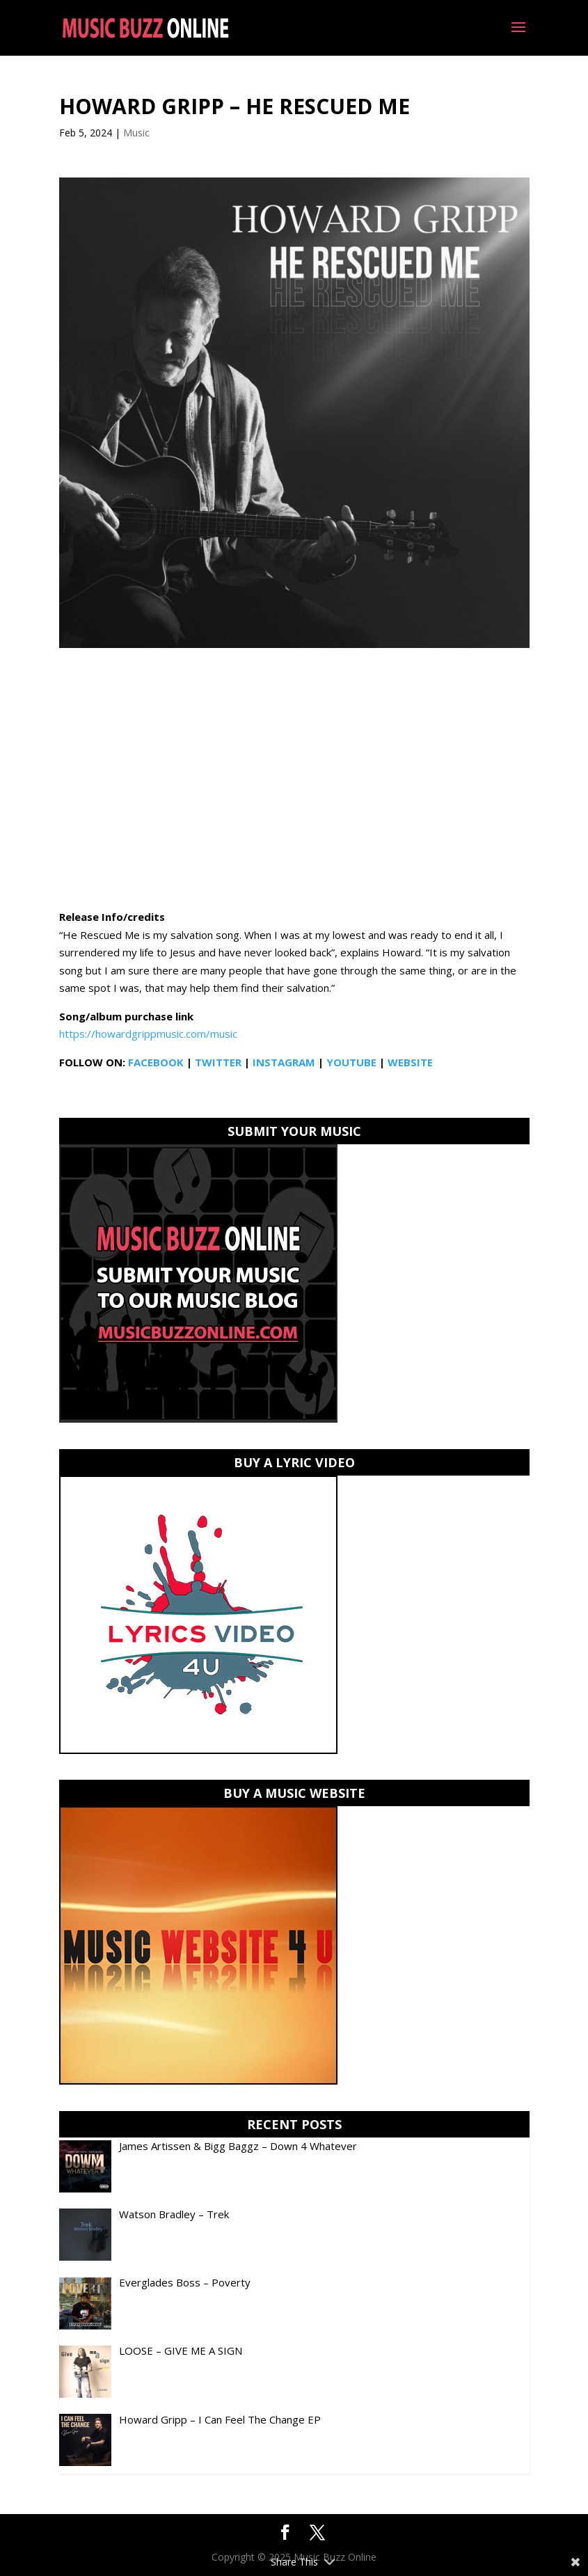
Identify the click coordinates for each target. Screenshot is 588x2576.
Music (136, 132)
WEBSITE (410, 1062)
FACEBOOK (156, 1062)
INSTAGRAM (284, 1062)
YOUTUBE (351, 1062)
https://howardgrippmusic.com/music (148, 1034)
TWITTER (218, 1062)
